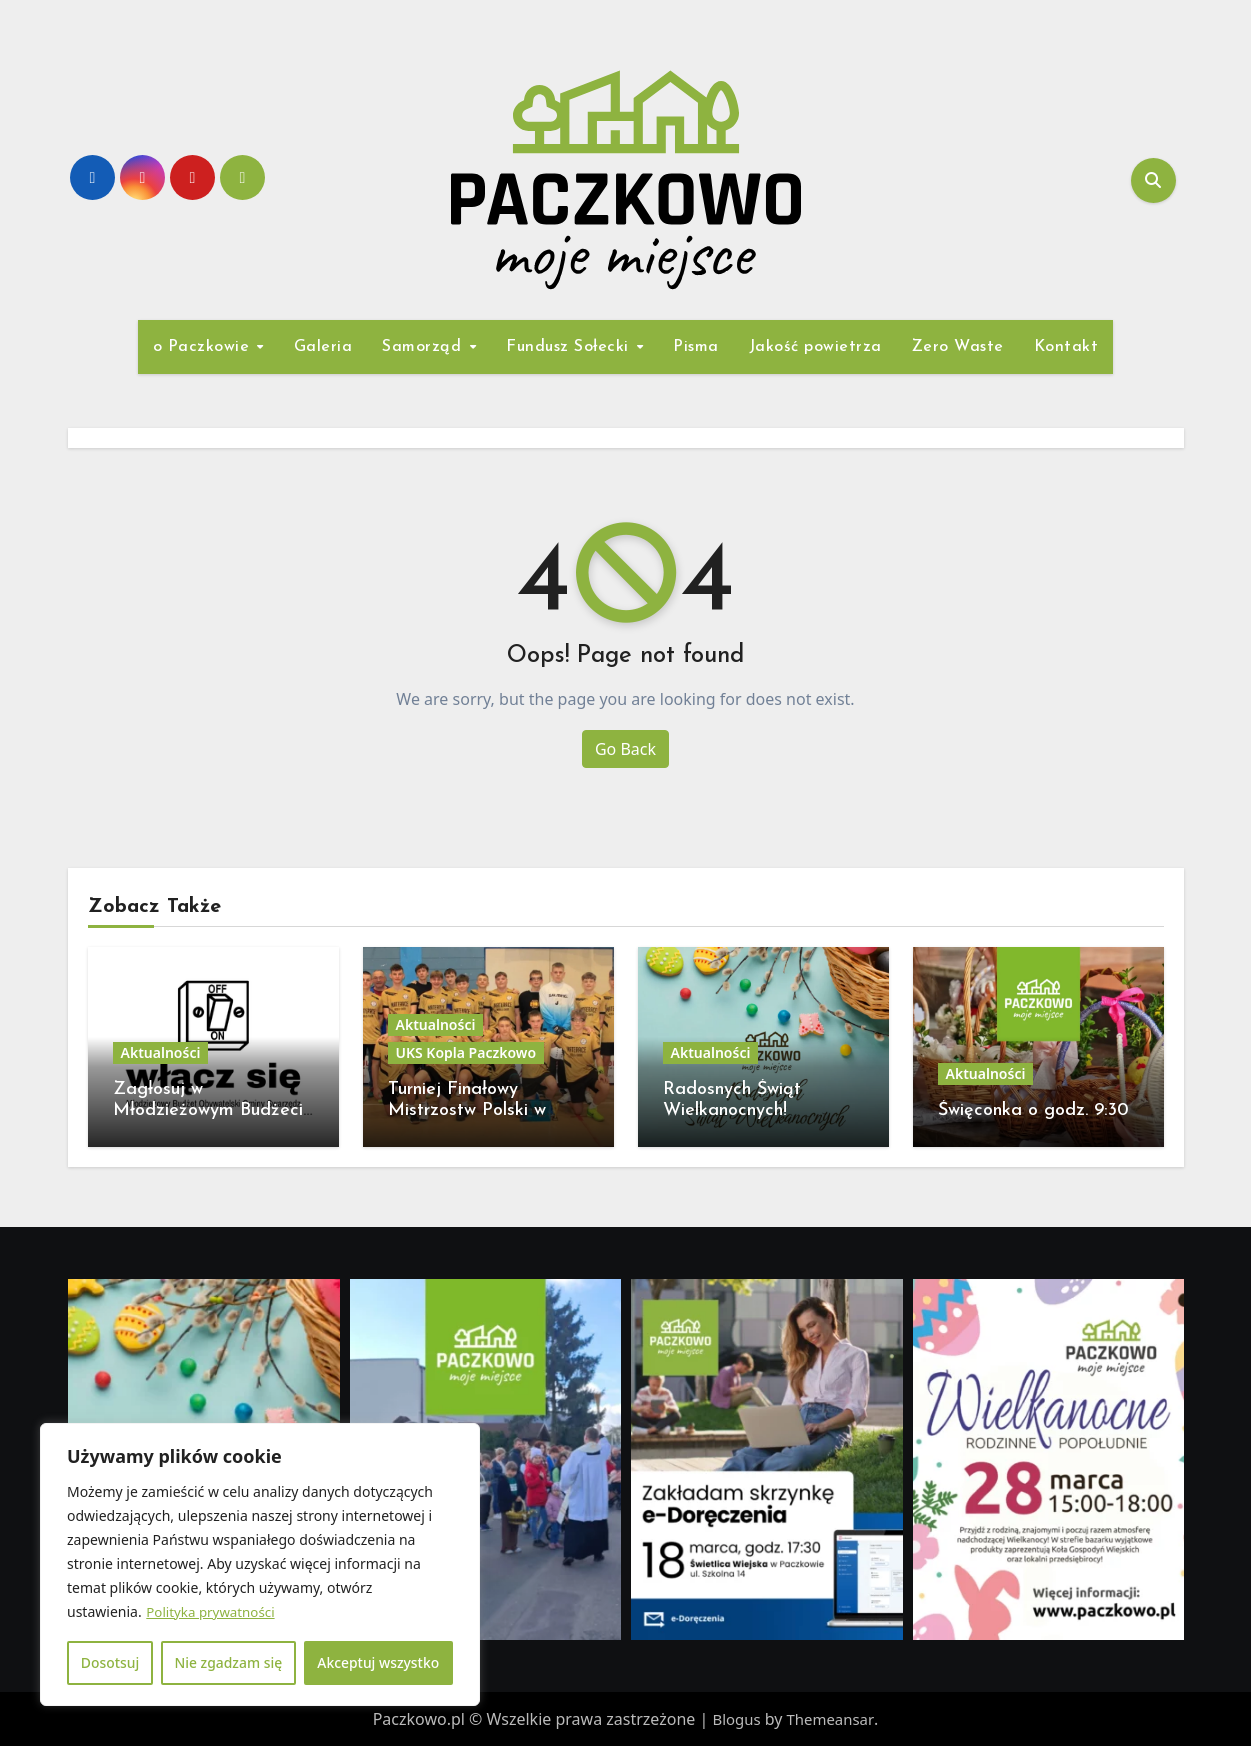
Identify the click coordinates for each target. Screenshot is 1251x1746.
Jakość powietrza (815, 347)
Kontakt (1066, 347)
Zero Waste (958, 347)
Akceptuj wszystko (378, 1662)
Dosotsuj (109, 1662)
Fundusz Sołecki (570, 347)
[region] (260, 1565)
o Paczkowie (204, 347)
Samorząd (424, 347)
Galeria (323, 347)
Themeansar (831, 1719)
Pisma (696, 347)
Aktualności (161, 1052)
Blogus (735, 1719)
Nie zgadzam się (228, 1662)
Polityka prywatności (213, 1612)
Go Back (625, 749)
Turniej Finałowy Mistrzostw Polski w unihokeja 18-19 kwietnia (483, 1111)
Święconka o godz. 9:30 (1033, 1110)
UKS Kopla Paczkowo (466, 1052)
